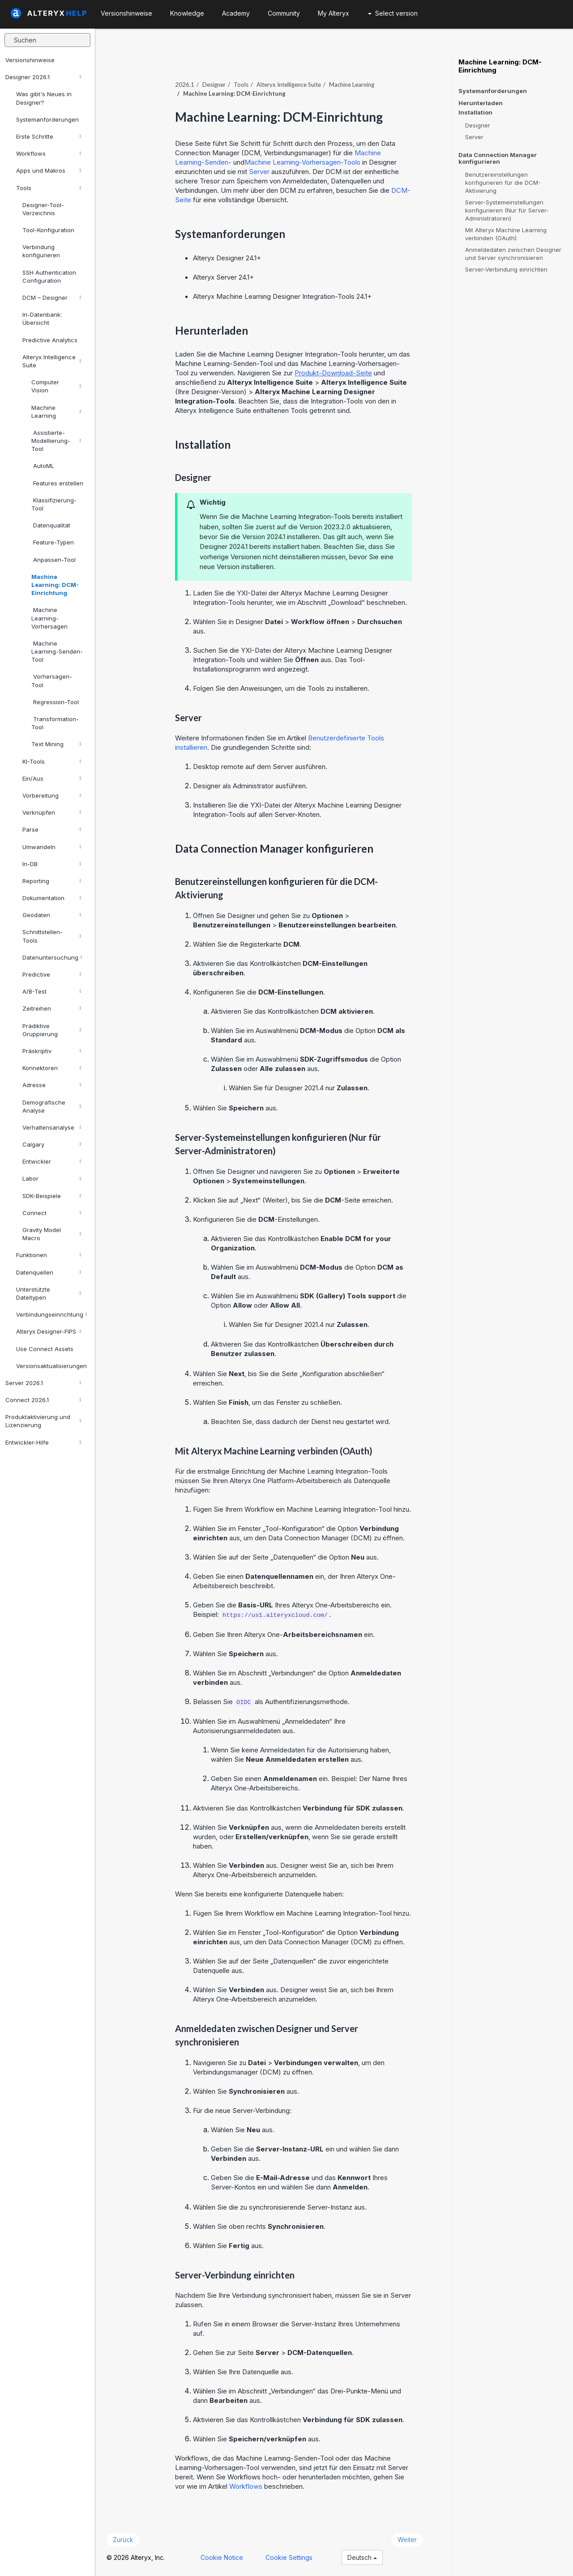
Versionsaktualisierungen (51, 1365)
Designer (214, 84)
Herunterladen (480, 102)
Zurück (123, 2539)
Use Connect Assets (44, 1348)
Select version (393, 13)
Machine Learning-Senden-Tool (57, 651)
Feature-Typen (52, 542)
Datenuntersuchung (52, 957)
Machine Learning (56, 411)
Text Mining (56, 744)
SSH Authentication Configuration (49, 276)
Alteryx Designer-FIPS (48, 1331)
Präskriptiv (51, 1050)
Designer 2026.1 (43, 77)
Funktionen (48, 1254)
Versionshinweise (30, 60)
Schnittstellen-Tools (51, 936)
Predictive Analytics (49, 340)
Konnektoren (51, 1067)
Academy (236, 13)
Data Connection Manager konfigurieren (497, 158)
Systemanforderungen (47, 119)
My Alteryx (333, 13)
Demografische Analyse (51, 1106)
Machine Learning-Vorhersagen (49, 617)
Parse (51, 829)
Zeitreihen (51, 1008)
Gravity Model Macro (51, 1233)
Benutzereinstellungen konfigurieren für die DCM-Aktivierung (503, 182)
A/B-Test (51, 991)
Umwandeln (51, 846)
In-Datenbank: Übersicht (42, 318)
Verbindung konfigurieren (41, 251)
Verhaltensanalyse (51, 1127)
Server (259, 171)
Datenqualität (50, 525)
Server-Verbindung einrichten (506, 269)
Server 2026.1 (43, 1382)
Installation (475, 112)
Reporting (51, 880)
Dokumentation (51, 897)
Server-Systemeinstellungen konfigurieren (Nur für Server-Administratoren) (507, 210)
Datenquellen (48, 1272)
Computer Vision (56, 386)
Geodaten (51, 914)
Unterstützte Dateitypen (48, 1293)
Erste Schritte (48, 136)
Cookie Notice (222, 2557)
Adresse (51, 1084)
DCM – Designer (51, 297)
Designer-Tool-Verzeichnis (43, 209)
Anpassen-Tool (53, 559)
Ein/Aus (51, 778)
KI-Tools (51, 761)
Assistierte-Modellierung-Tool (56, 440)
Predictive (51, 974)
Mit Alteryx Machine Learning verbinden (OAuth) (506, 234)
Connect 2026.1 (43, 1399)
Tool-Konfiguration (48, 230)
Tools (48, 187)
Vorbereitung (51, 795)
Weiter (407, 2539)
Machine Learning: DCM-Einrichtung (55, 584)
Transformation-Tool (55, 723)
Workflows (48, 153)
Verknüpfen (51, 812)
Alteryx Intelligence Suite (51, 361)
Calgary (51, 1144)
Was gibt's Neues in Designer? (44, 98)
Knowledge (187, 13)
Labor (51, 1178)
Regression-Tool (55, 702)
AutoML (42, 465)
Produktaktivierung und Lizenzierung (43, 1420)
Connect (51, 1212)
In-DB (51, 863)
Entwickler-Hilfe (43, 1442)
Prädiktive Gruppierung (51, 1029)
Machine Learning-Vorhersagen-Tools (302, 162)
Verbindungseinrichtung (51, 1314)
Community (284, 13)
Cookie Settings (288, 2557)
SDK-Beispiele (51, 1195)
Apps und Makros (48, 170)
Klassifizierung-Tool (54, 504)
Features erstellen (57, 483)
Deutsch (362, 2557)
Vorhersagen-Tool (51, 680)
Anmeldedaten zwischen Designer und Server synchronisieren (513, 253)
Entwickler (51, 1161)
